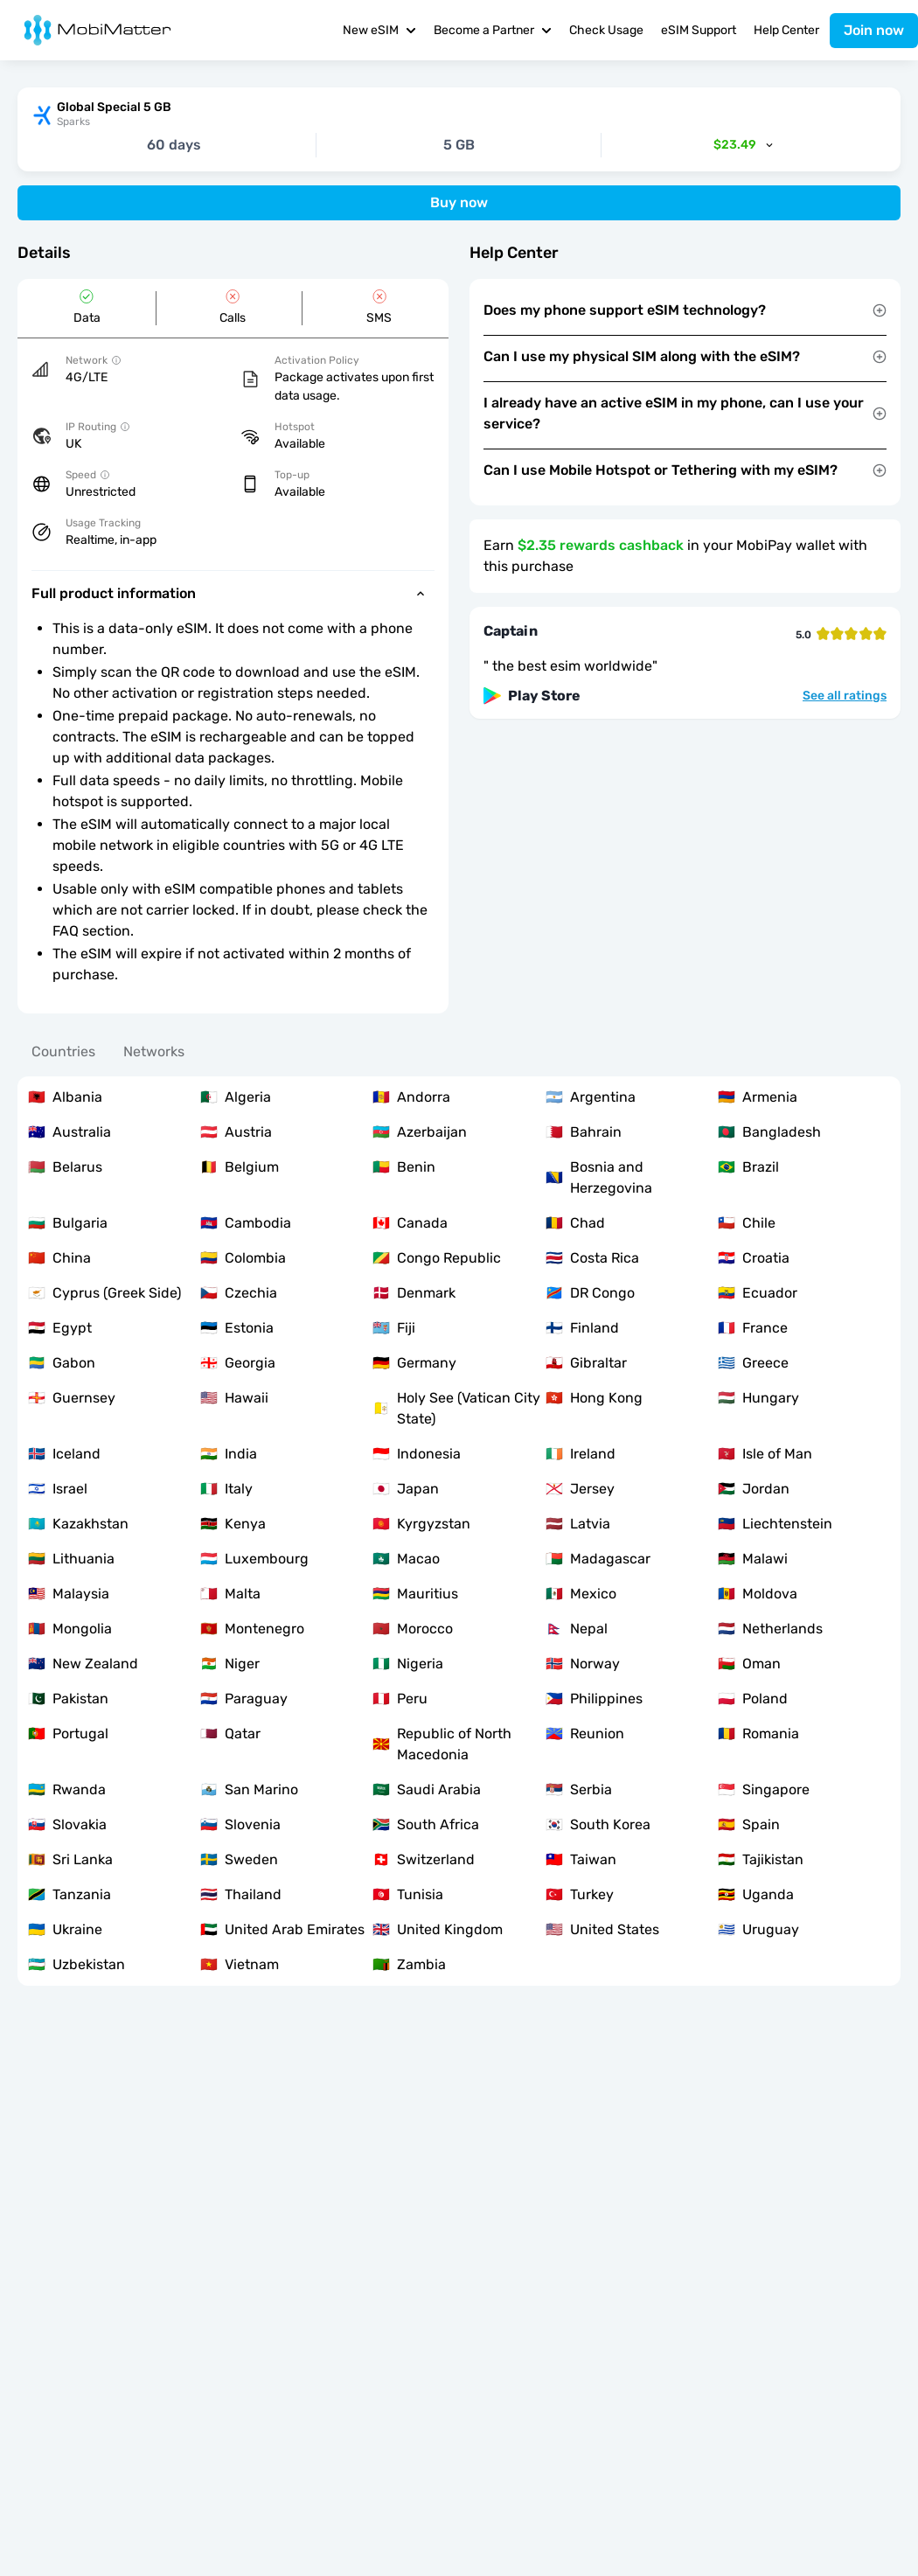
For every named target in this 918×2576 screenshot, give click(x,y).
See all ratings (845, 696)
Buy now (459, 202)
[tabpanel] (459, 1531)
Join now (874, 30)
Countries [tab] (63, 1051)
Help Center (786, 30)
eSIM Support (698, 30)
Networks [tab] (153, 1051)
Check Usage (606, 30)
